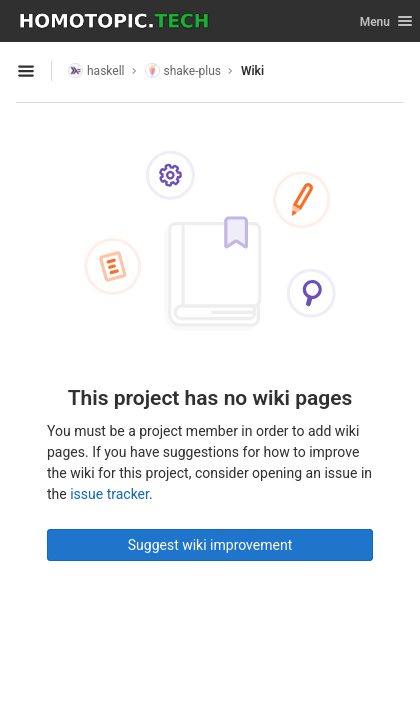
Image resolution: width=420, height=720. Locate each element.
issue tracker (109, 494)
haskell (96, 70)
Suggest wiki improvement (210, 545)
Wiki (252, 71)
